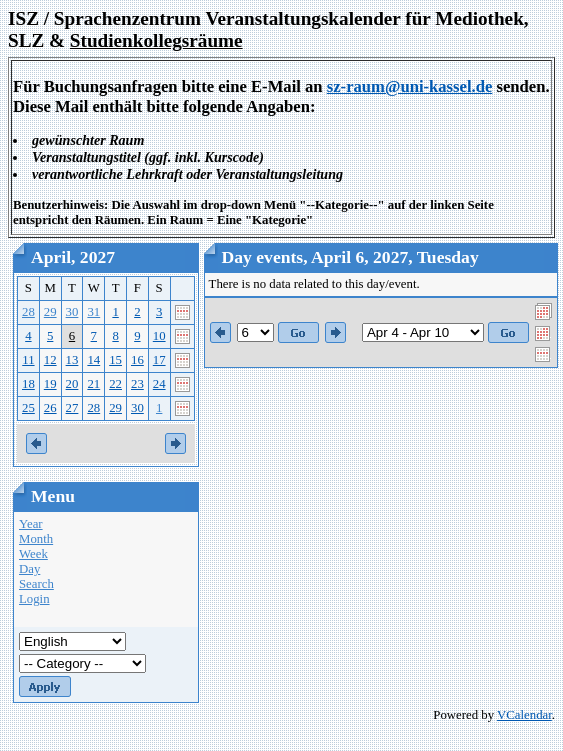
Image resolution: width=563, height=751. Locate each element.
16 (137, 360)
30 (72, 312)
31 (93, 312)
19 (50, 384)
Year (31, 524)
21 (93, 384)
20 (72, 384)
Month (36, 539)
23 (137, 384)
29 (50, 312)
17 (159, 360)
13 (72, 360)
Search (36, 584)
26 (50, 408)
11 (28, 360)
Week (33, 554)
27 (72, 408)
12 (50, 360)
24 (159, 384)
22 (115, 384)
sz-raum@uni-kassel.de (410, 86)
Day (29, 569)
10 (159, 336)
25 (28, 408)
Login (34, 599)
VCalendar (524, 715)
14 (93, 360)
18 (28, 384)
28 (28, 312)
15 (115, 360)
